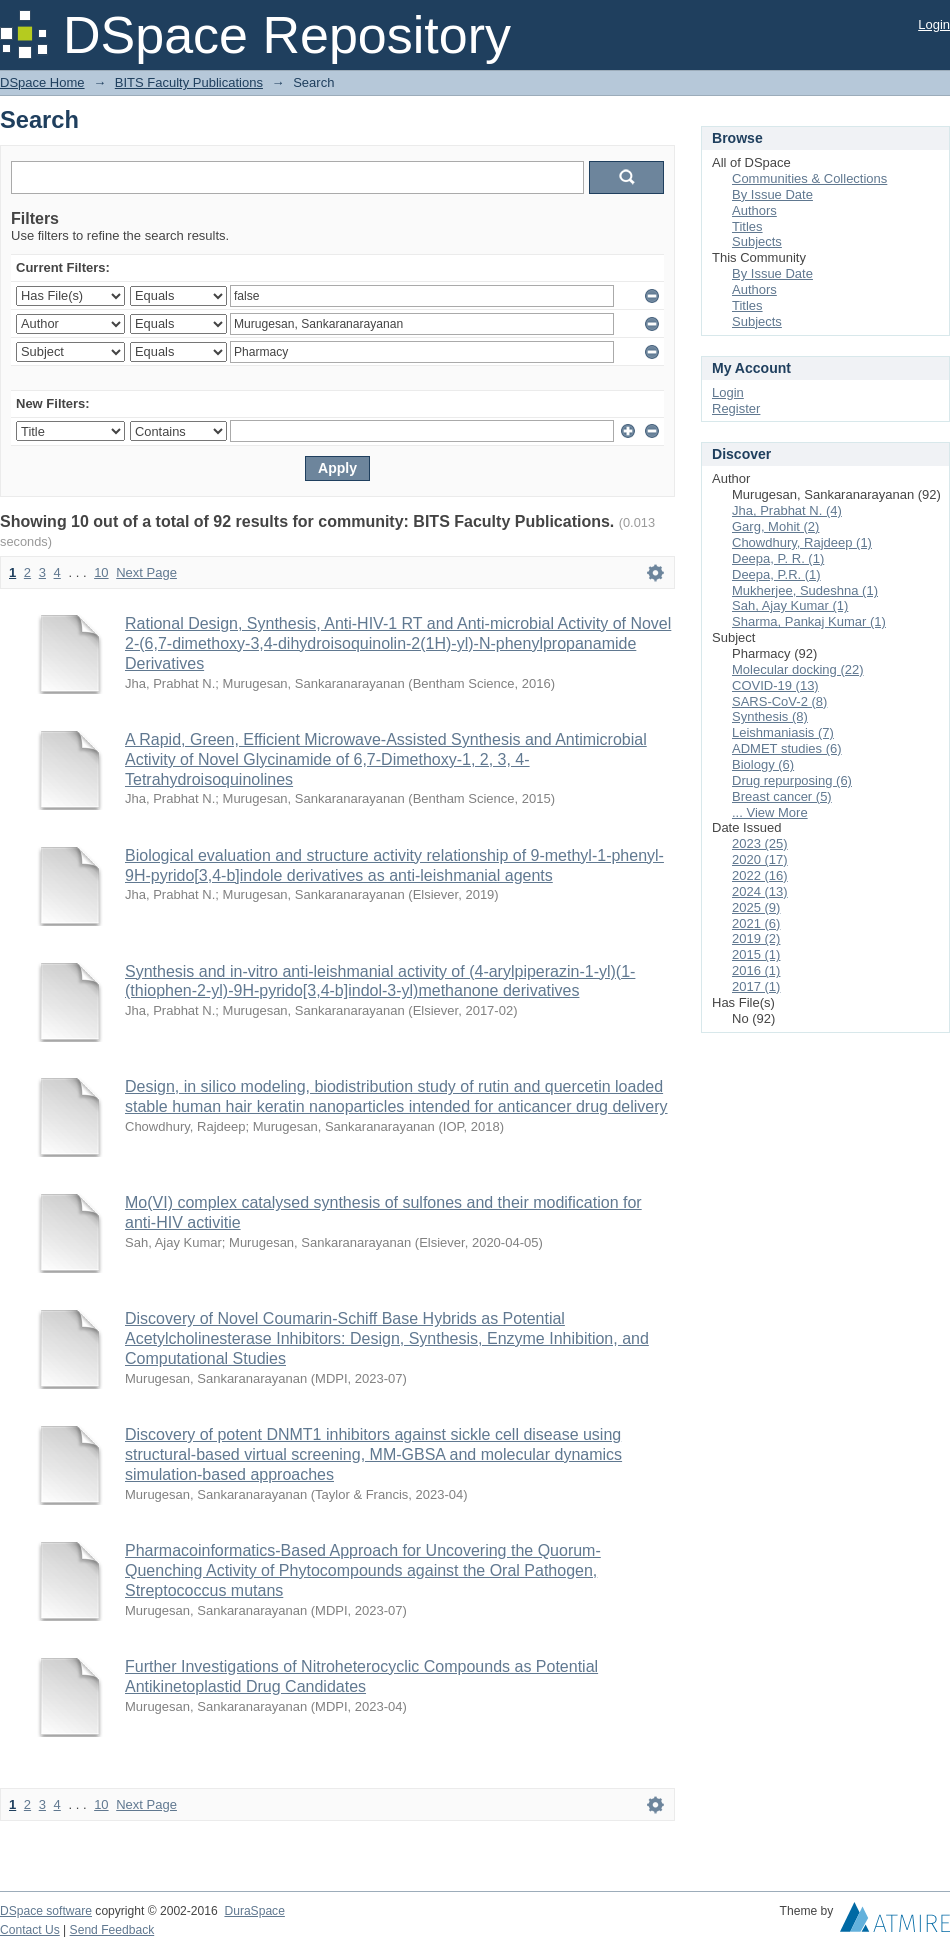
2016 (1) (756, 970)
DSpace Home (42, 82)
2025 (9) (756, 907)
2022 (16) (760, 875)
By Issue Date (772, 194)
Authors (754, 210)
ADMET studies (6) (787, 748)
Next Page (146, 572)
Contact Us (30, 1930)
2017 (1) (756, 986)
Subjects (757, 241)
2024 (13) (760, 891)
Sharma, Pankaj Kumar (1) (809, 621)
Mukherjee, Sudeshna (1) (805, 590)
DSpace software (46, 1911)
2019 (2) (756, 938)
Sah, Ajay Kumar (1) (790, 605)
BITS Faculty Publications (189, 82)
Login (934, 24)
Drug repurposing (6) (792, 780)
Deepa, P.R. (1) (776, 574)
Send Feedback (112, 1930)
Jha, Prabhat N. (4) (787, 510)
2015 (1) (756, 954)
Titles (747, 226)
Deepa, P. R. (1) (778, 558)
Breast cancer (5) (782, 796)
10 (101, 572)
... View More (770, 812)
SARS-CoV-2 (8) (779, 701)
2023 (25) (760, 843)
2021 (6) (756, 923)
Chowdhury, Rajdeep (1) (802, 542)
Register (736, 408)
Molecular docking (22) (798, 669)
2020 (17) (760, 859)
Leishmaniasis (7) (783, 732)
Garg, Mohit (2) (775, 526)
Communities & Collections (809, 178)
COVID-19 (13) (775, 685)
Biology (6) (763, 764)
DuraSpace (254, 1911)
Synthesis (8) (770, 716)
